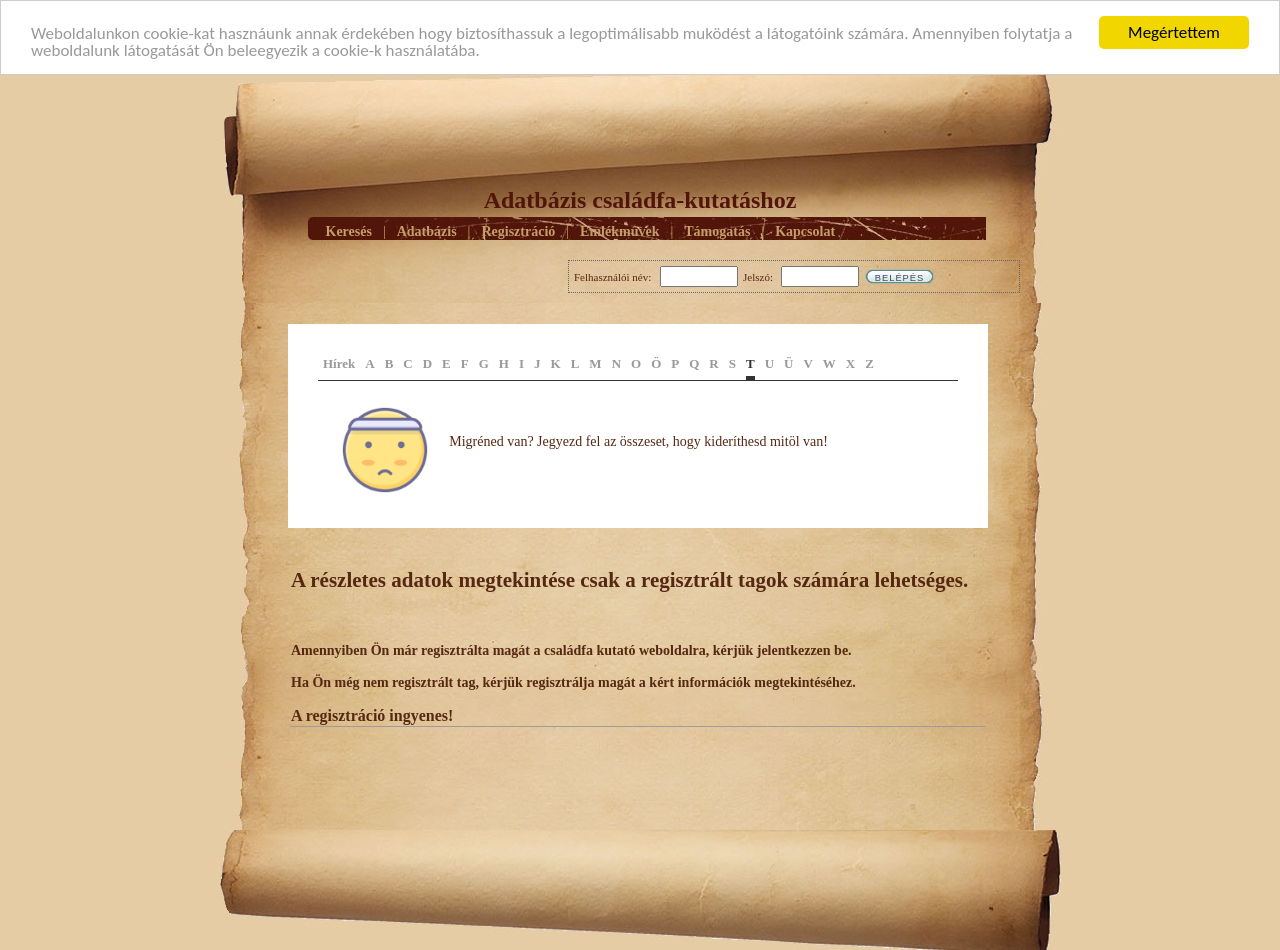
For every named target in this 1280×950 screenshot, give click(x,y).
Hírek (339, 363)
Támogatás (717, 231)
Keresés (349, 231)
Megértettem (1174, 32)
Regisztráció (518, 231)
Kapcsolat (805, 231)
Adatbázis (427, 231)
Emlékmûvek (619, 231)
